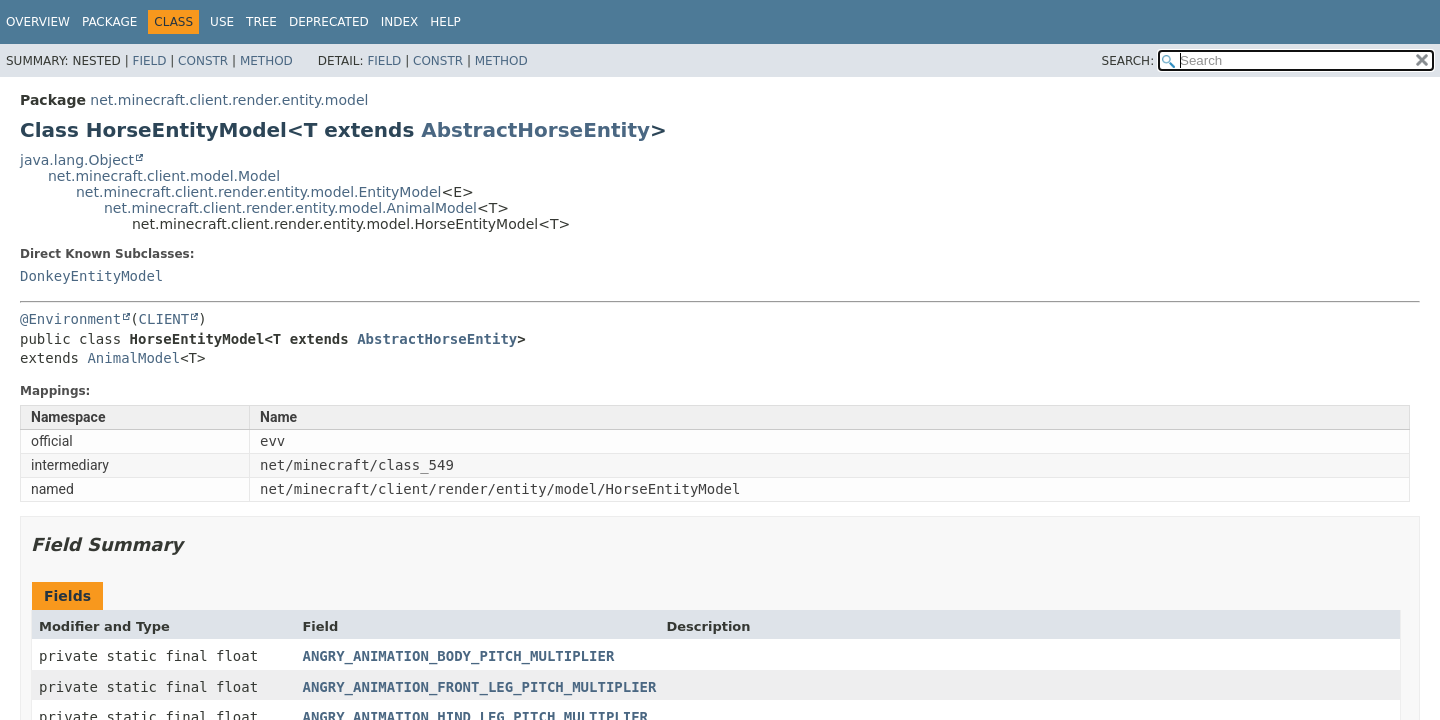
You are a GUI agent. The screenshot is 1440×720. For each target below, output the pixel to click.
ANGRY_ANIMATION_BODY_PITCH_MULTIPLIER (458, 656)
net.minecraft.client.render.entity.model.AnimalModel (290, 208)
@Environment (70, 319)
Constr (203, 61)
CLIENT (164, 319)
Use (222, 22)
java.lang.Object (77, 160)
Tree (261, 22)
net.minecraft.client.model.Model (164, 176)
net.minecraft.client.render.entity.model (229, 100)
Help (445, 22)
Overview (38, 22)
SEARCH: (1128, 61)
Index (400, 22)
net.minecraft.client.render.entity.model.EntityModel (258, 192)
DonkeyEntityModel (91, 276)
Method (266, 61)
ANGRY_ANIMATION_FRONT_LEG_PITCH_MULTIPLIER (479, 687)
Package (109, 22)
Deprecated (329, 22)
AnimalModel (133, 358)
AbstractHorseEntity (535, 130)
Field (149, 61)
